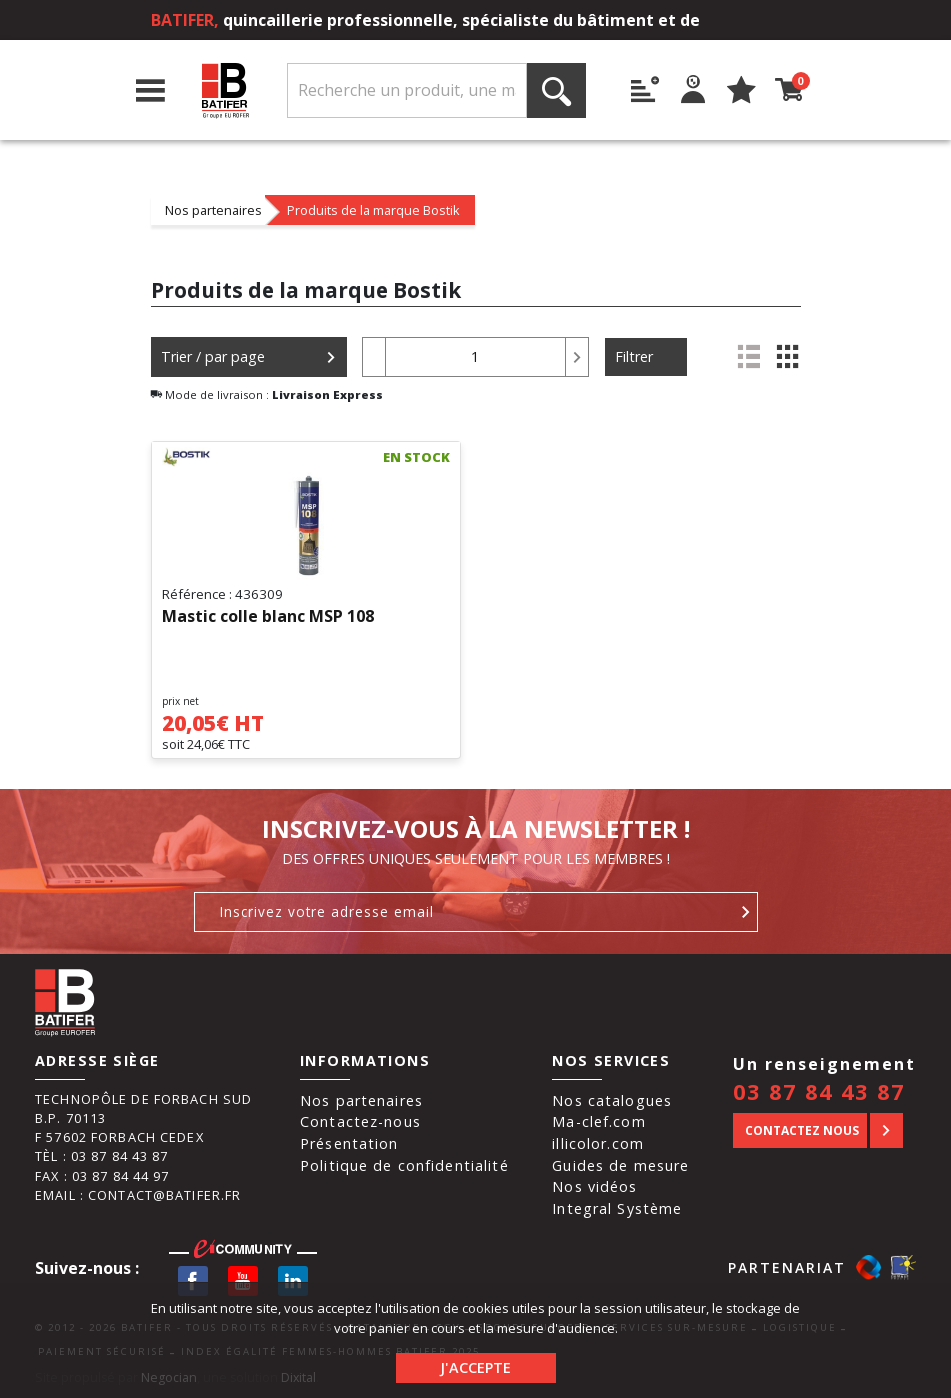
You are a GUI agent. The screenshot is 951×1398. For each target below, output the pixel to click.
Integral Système (617, 1208)
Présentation (349, 1143)
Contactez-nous (360, 1121)
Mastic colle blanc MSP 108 (268, 617)
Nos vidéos (594, 1186)
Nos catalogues (612, 1100)
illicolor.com (598, 1143)
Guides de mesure (620, 1165)
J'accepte (475, 1367)
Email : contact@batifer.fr (138, 1195)
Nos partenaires (213, 210)
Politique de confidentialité (404, 1165)
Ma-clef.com (598, 1121)
